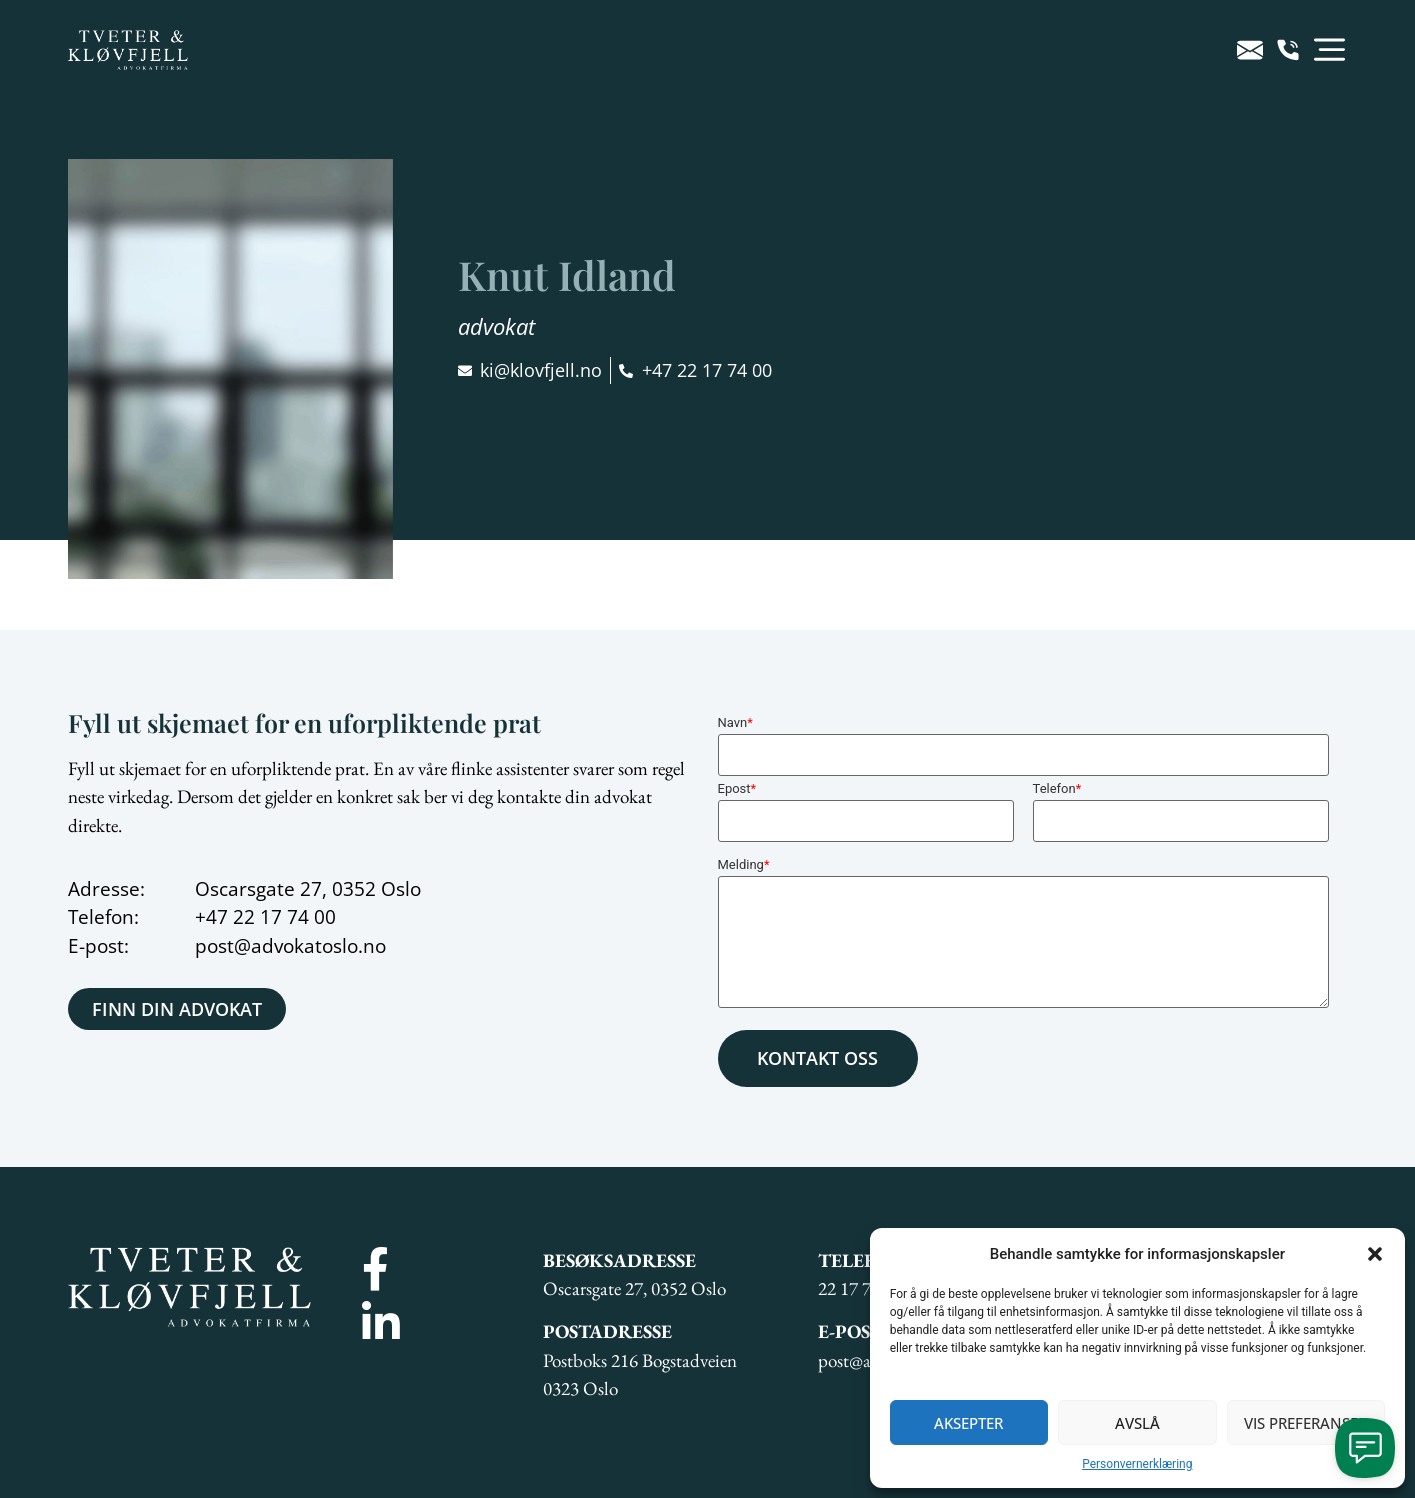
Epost (737, 788)
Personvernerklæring (1137, 1464)
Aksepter (968, 1423)
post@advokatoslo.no (290, 946)
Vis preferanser (1305, 1423)
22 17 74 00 (284, 917)
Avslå (1137, 1423)
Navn (735, 722)
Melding (744, 864)
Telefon (1057, 788)
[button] (1375, 1254)
